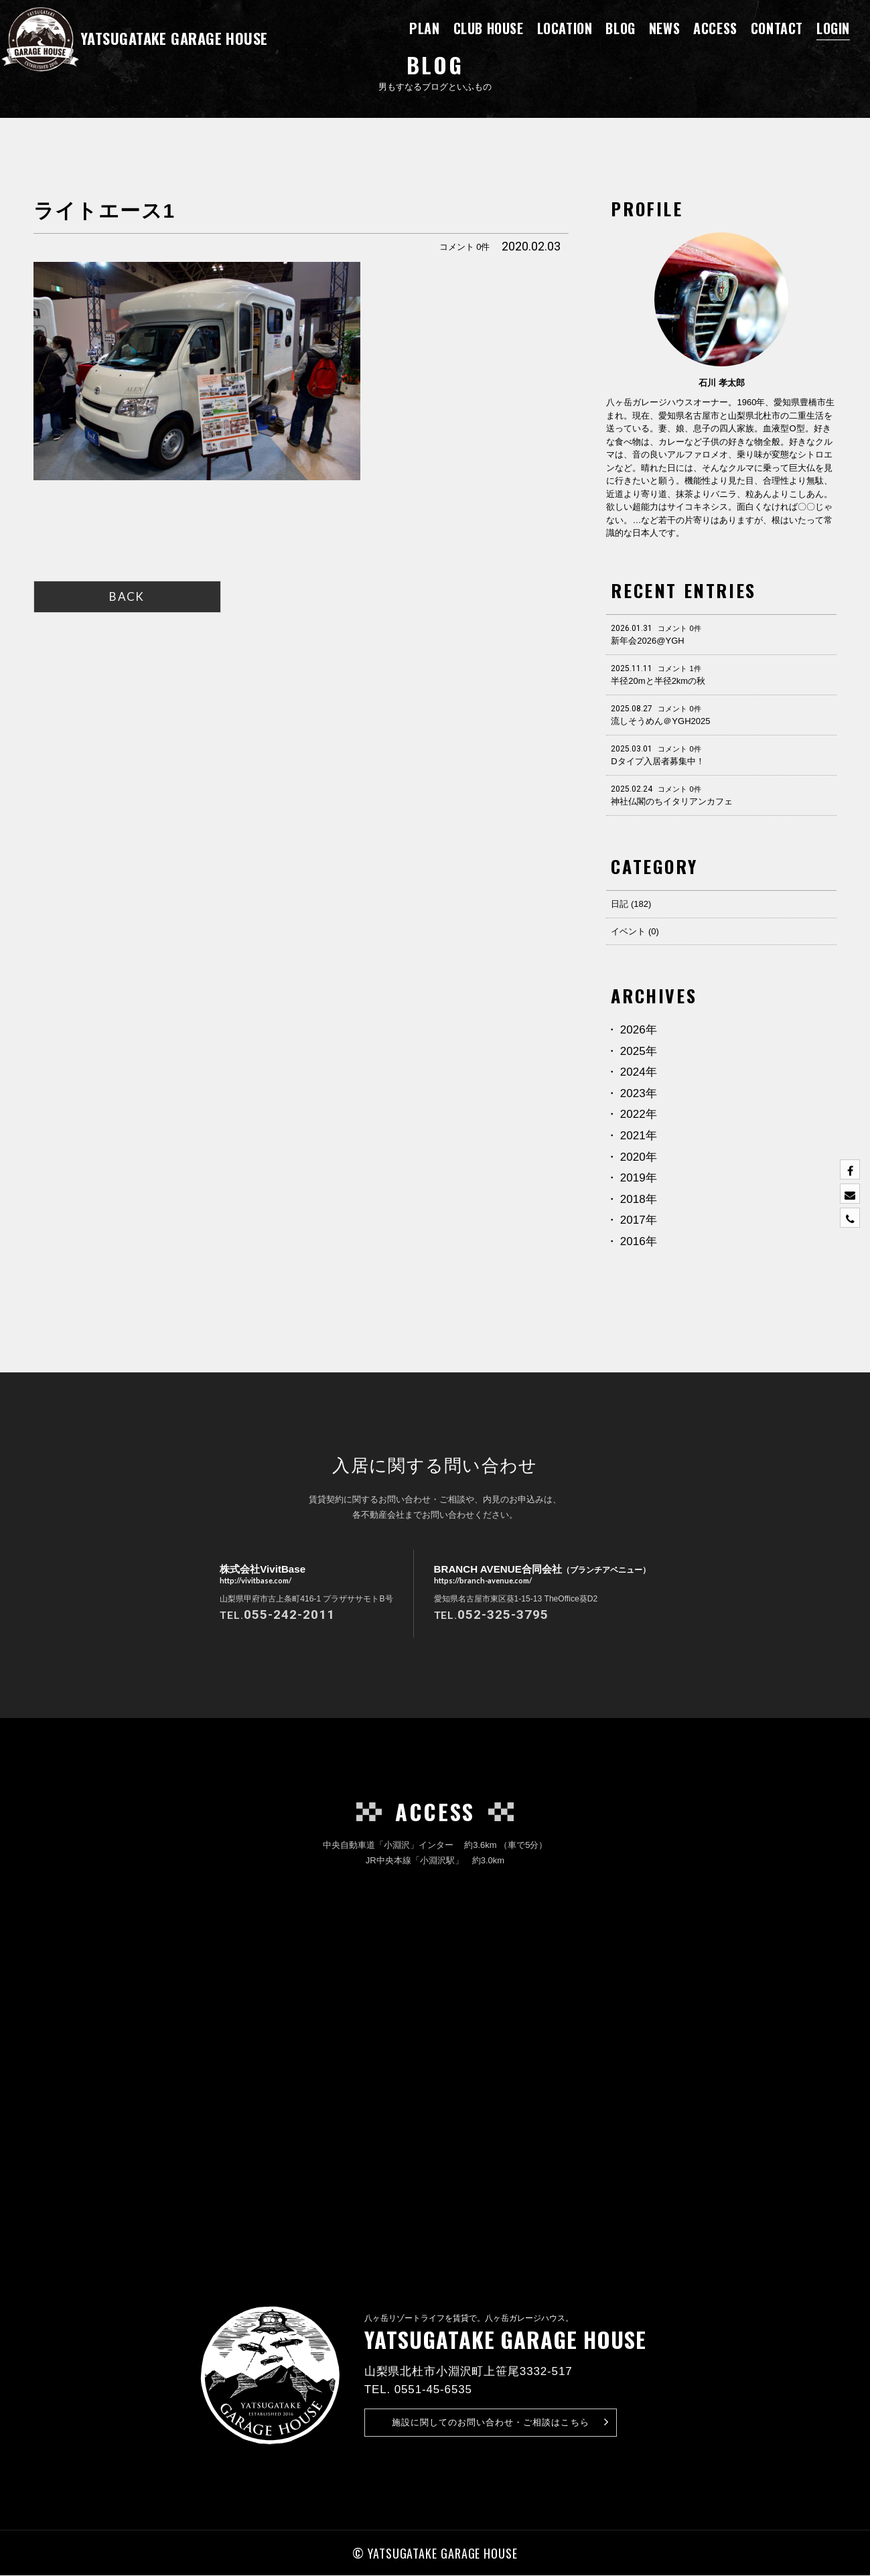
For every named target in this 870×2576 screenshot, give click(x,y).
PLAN (424, 28)
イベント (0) (635, 931)
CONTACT (777, 28)
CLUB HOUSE (488, 28)
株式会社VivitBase (257, 1575)
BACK (126, 596)
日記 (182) (631, 904)
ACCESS (715, 28)
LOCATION (565, 28)
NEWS (664, 28)
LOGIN (833, 28)
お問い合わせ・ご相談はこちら (500, 2423)
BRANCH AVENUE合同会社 (542, 1575)
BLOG (620, 28)
